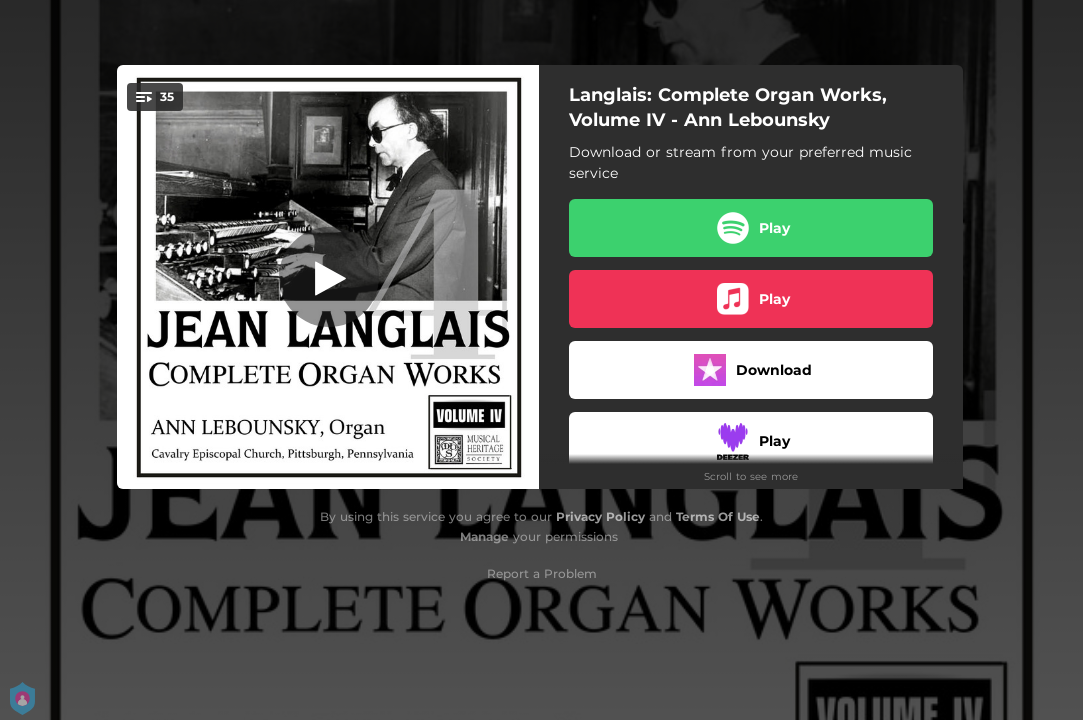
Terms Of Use (718, 516)
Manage (484, 536)
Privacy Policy (600, 516)
